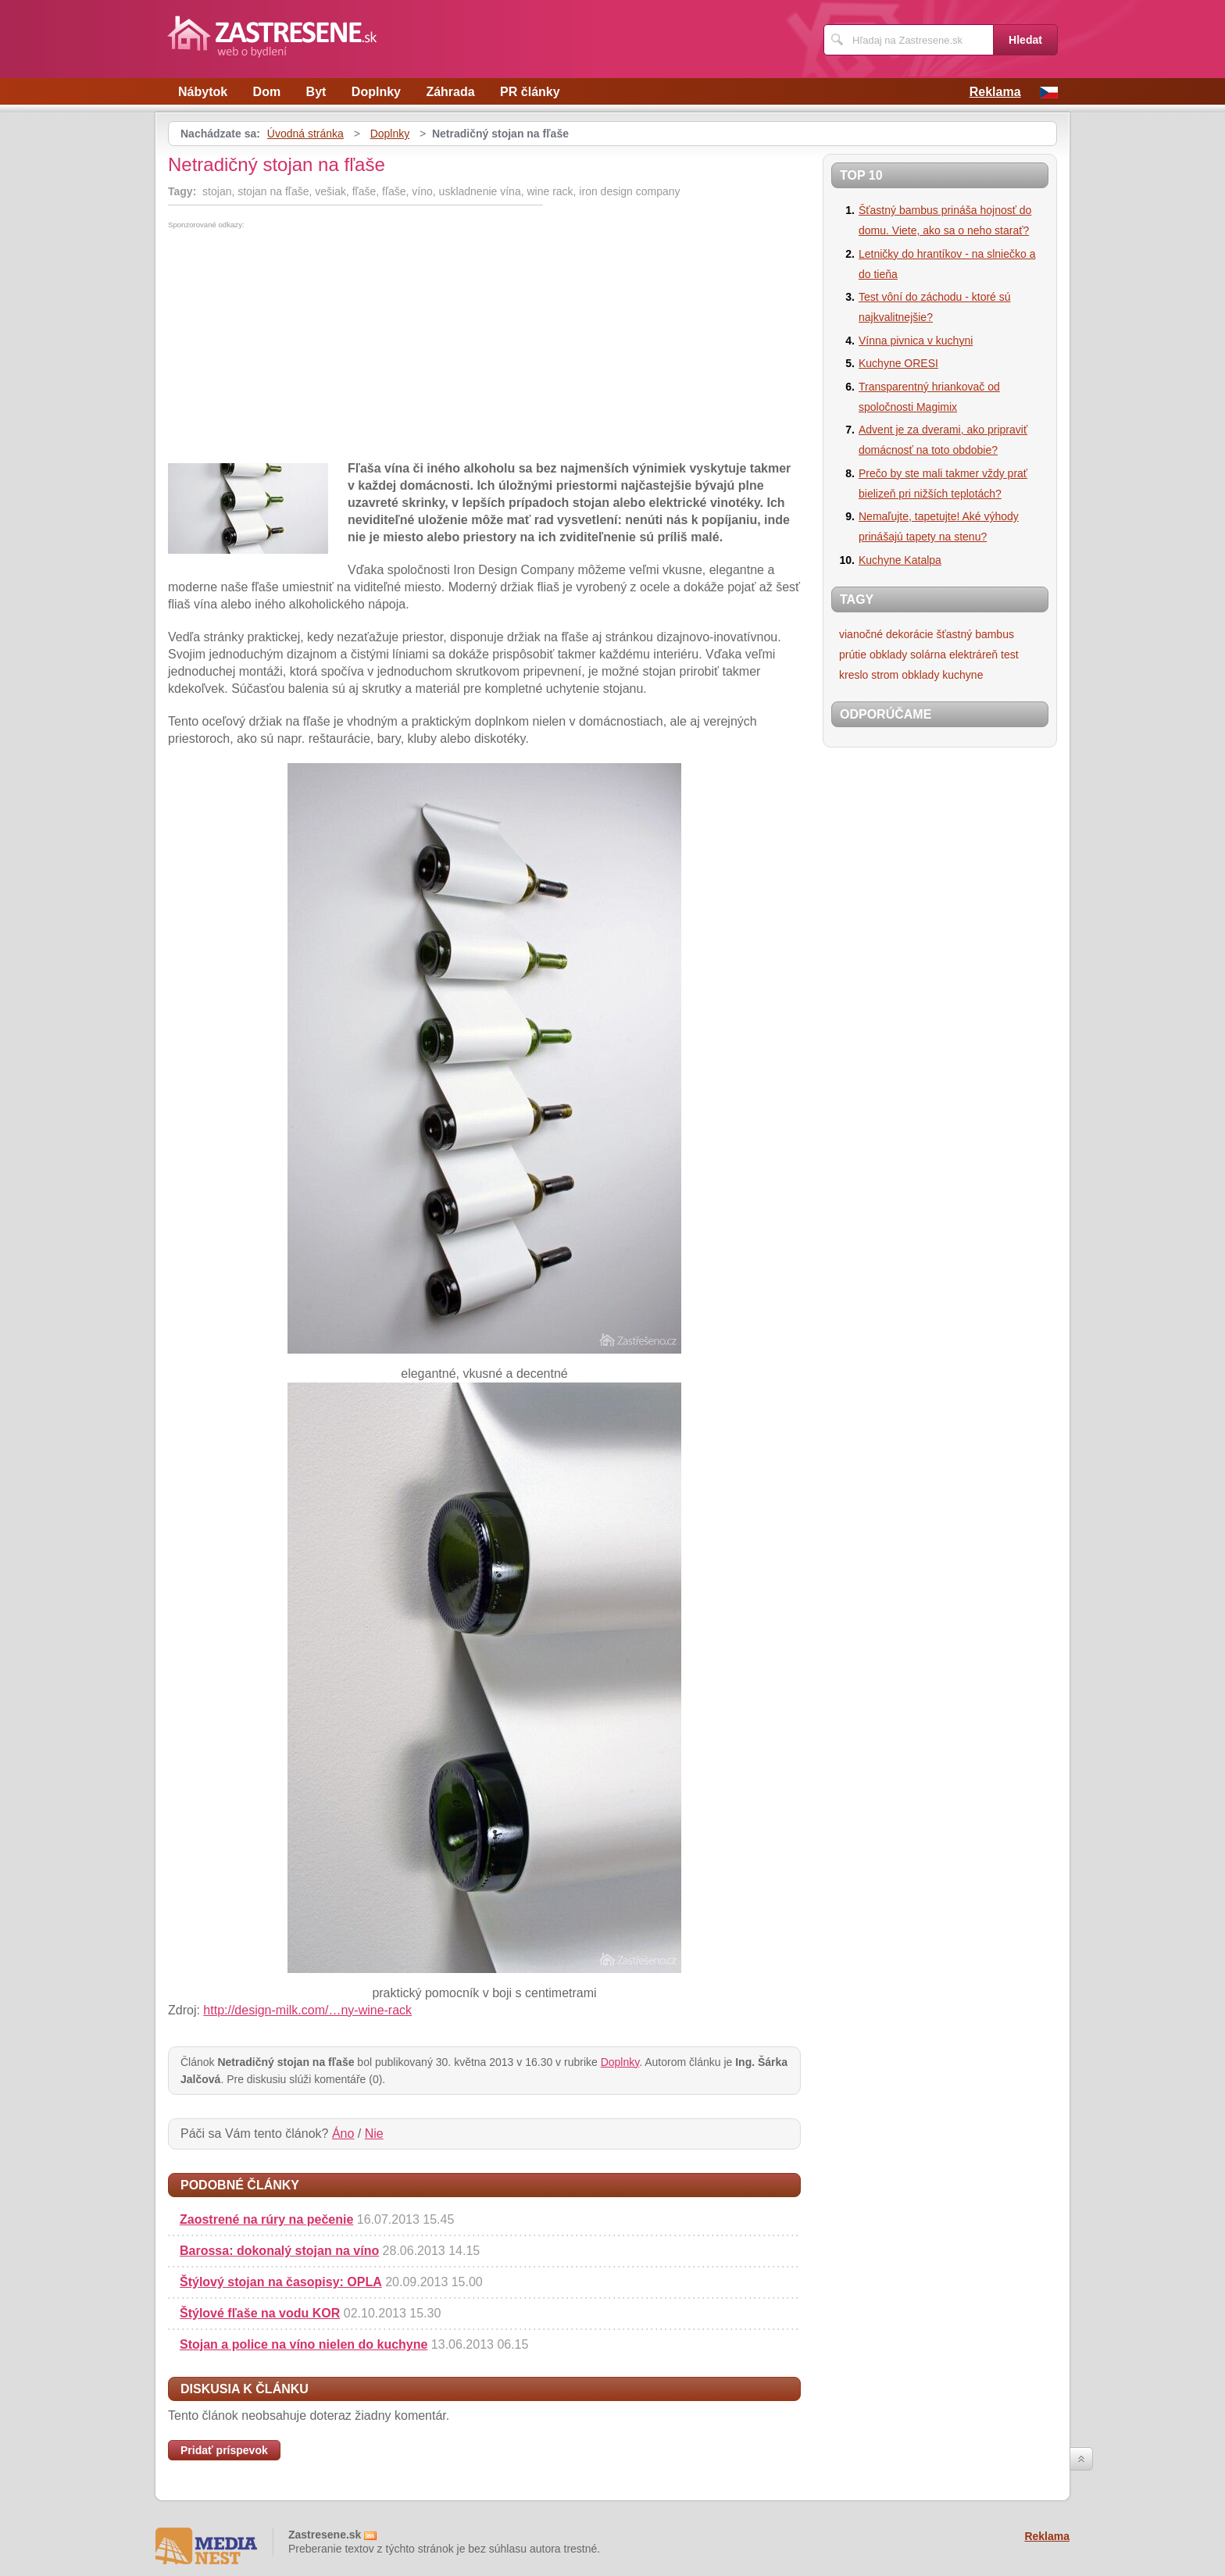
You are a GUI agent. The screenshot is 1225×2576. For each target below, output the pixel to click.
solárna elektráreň (954, 654)
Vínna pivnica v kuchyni (916, 340)
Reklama (995, 91)
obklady (888, 654)
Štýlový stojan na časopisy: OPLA (281, 2282)
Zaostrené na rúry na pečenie (266, 2219)
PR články (529, 91)
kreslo (853, 675)
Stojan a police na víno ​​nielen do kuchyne (303, 2344)
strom (884, 675)
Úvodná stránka (305, 133)
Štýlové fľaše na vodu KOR (260, 2313)
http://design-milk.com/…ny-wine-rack (307, 2010)
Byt (316, 91)
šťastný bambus (975, 634)
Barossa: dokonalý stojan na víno (279, 2250)
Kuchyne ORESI (898, 363)
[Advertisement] (299, 346)
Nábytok (202, 91)
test (1010, 654)
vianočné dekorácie (886, 634)
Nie (374, 2133)
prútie (852, 654)
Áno (343, 2133)
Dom (267, 91)
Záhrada (450, 91)
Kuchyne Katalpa (900, 560)
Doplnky (376, 91)
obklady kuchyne (942, 675)
